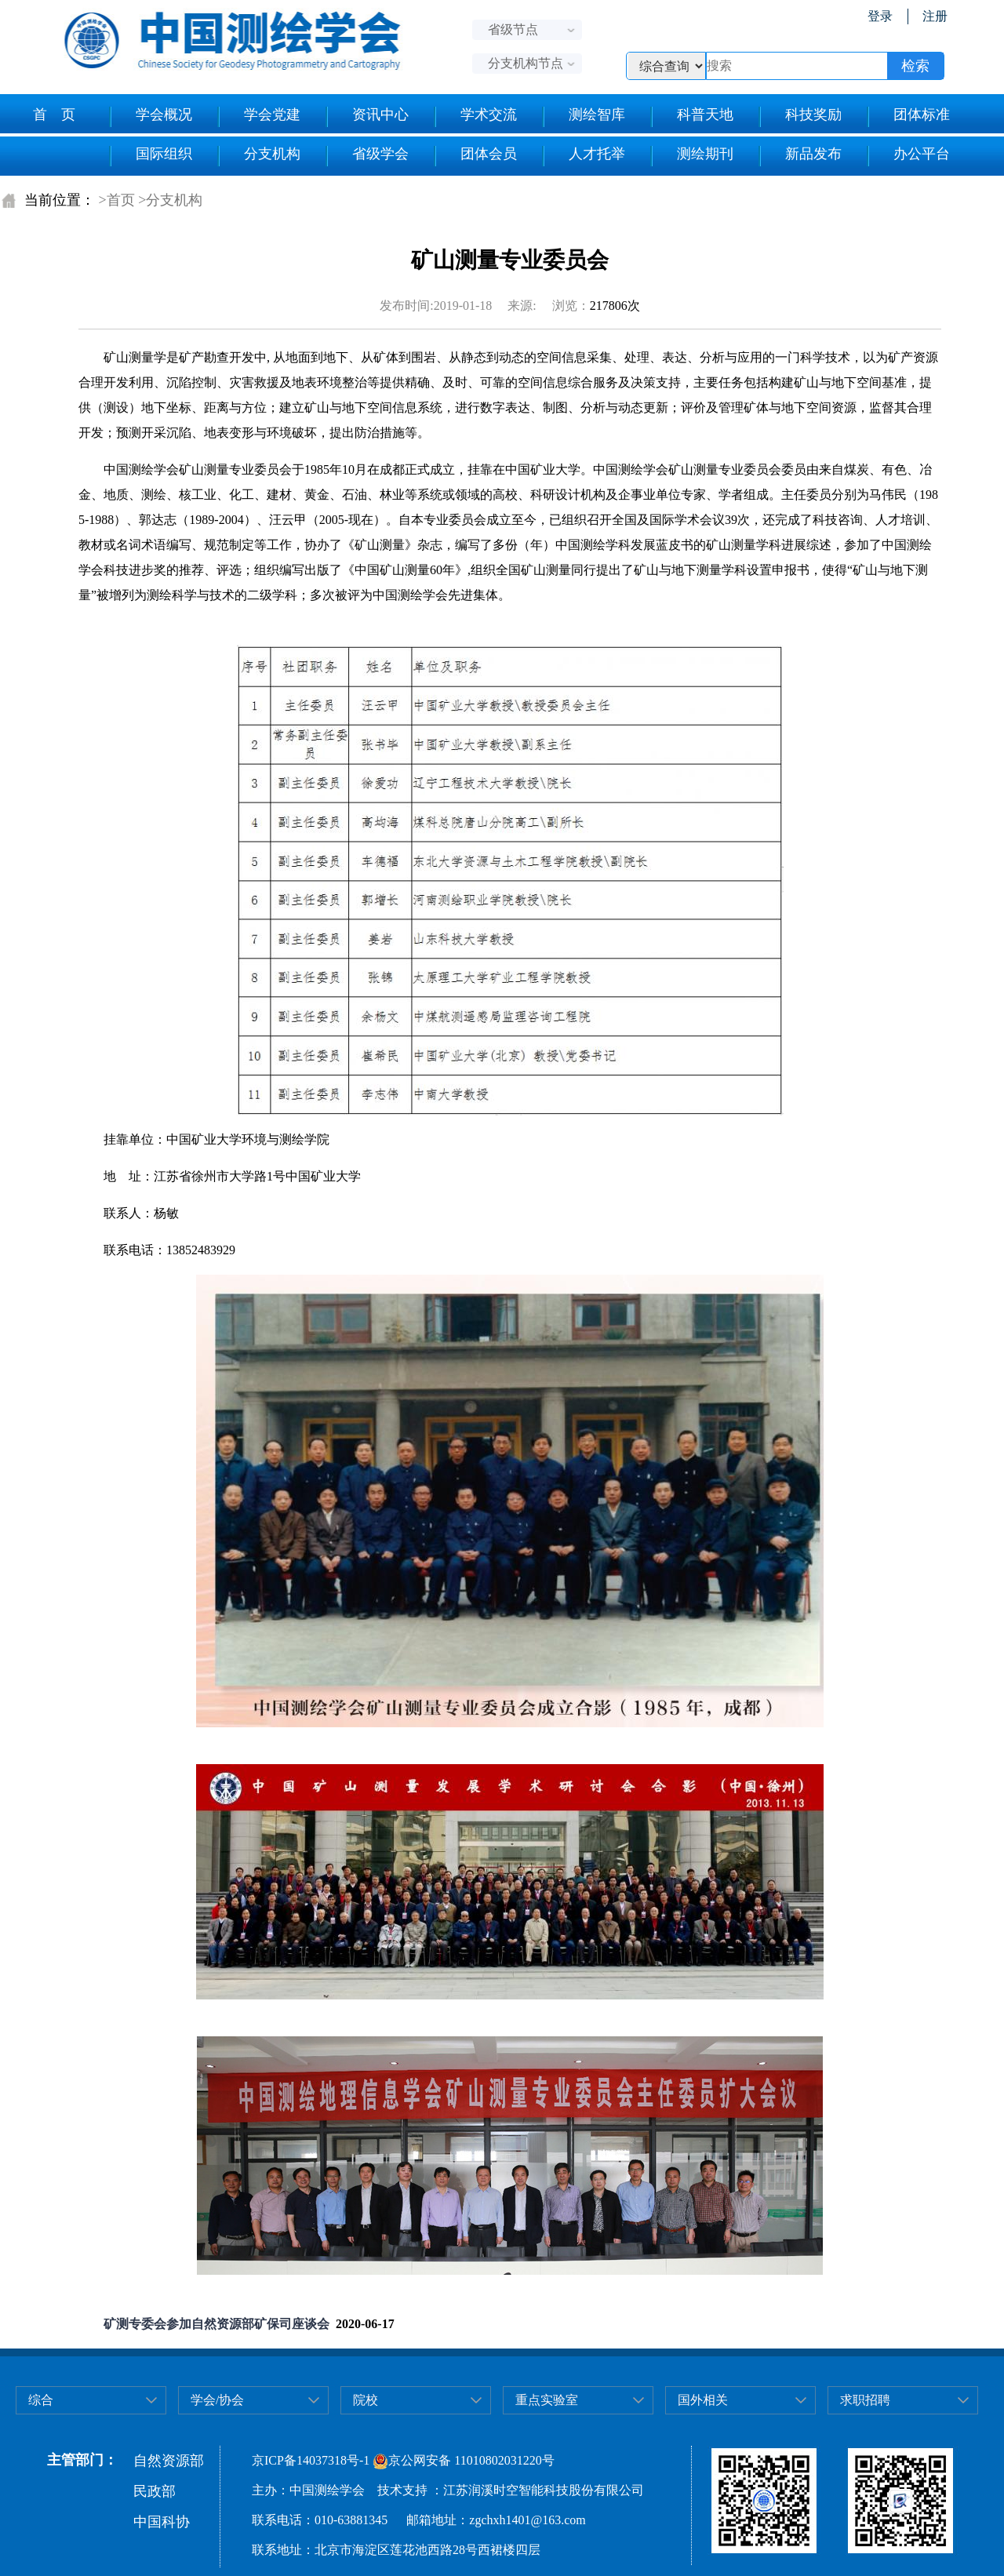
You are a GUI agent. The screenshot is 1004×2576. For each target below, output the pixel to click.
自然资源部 (168, 2461)
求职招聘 (865, 2400)
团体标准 (908, 117)
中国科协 (161, 2522)
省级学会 (367, 156)
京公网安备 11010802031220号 (463, 2460)
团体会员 (475, 156)
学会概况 (150, 117)
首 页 (54, 114)
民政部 (154, 2491)
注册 (935, 16)
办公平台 (908, 156)
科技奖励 (800, 117)
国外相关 (703, 2400)
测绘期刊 (691, 156)
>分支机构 (170, 200)
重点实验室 (546, 2400)
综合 (40, 2400)
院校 (365, 2400)
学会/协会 (217, 2400)
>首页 (117, 200)
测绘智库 (583, 117)
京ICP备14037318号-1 (310, 2460)
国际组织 (150, 156)
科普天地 (691, 117)
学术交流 (475, 117)
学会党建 (258, 117)
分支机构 (258, 156)
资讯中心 (367, 117)
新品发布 (800, 156)
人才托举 (583, 156)
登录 (880, 16)
